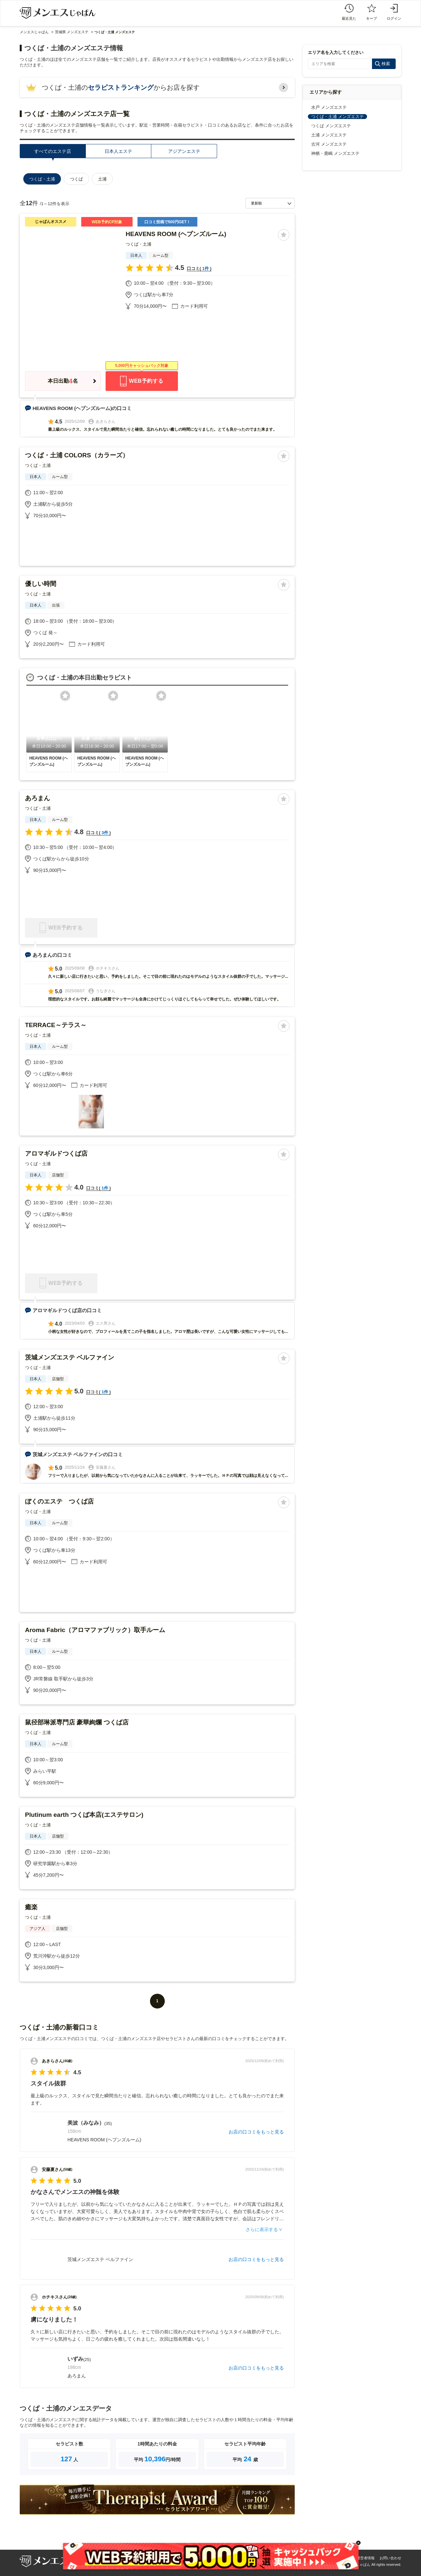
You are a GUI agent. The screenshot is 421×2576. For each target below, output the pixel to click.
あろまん (37, 798)
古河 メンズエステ (329, 144)
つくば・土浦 (138, 244)
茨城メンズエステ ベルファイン (69, 1357)
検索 (386, 63)
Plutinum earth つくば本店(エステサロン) (84, 1814)
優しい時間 (40, 583)
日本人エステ (118, 151)
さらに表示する (262, 2229)
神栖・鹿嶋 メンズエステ (335, 153)
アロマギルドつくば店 (56, 1153)
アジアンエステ (184, 151)
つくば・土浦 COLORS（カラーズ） (77, 455)
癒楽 (31, 1907)
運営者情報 (366, 2558)
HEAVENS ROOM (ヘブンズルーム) (176, 233)
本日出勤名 (63, 381)
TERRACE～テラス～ (56, 1025)
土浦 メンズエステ (329, 134)
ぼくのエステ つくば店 (59, 1501)
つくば (76, 179)
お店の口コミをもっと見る (256, 2132)
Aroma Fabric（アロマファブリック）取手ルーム (95, 1629)
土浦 (102, 179)
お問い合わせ (390, 2558)
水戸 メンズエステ (329, 107)
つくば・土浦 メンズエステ (337, 116)
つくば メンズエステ (331, 125)
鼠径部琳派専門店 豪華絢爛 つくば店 (77, 1722)
